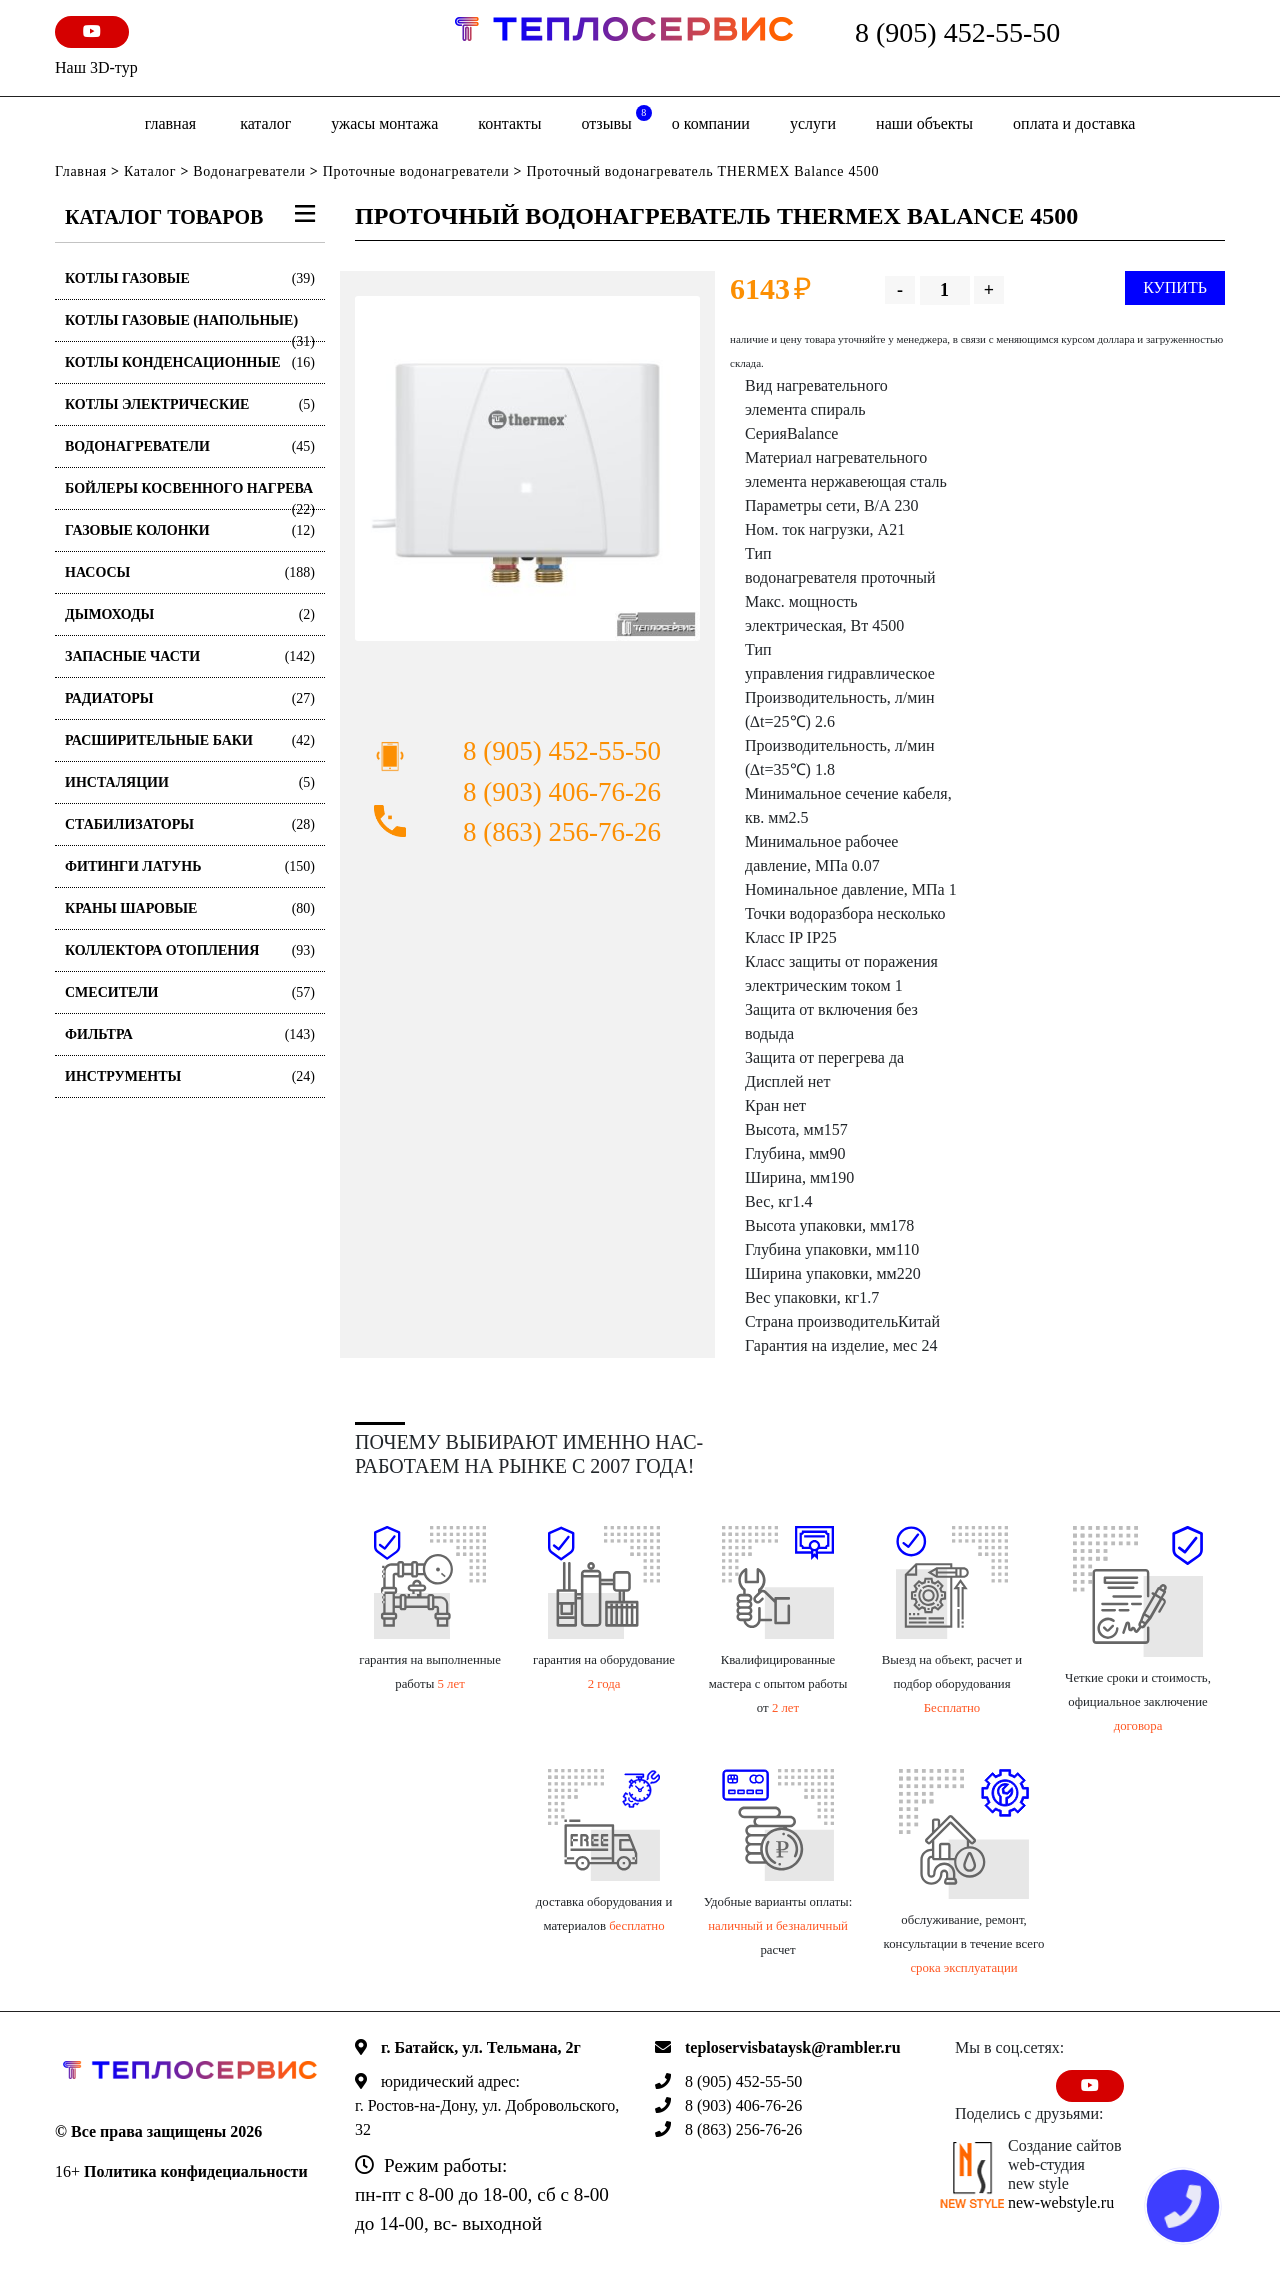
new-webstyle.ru (1061, 2202)
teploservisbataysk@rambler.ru (793, 2047)
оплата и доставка (1074, 123)
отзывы (616, 118)
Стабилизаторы (190, 824)
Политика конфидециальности (196, 2171)
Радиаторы (190, 698)
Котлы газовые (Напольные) (190, 327)
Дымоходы (190, 614)
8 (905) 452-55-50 (957, 32)
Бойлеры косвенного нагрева (190, 495)
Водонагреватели (249, 171)
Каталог (265, 123)
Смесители (190, 992)
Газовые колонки (190, 530)
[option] (527, 468)
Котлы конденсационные (190, 362)
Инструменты (190, 1076)
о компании (711, 123)
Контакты (509, 123)
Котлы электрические (190, 404)
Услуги (813, 123)
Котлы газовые (190, 278)
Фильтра (190, 1034)
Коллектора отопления (190, 950)
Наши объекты (924, 123)
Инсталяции (190, 782)
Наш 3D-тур (96, 67)
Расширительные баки (190, 740)
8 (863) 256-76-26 (562, 832)
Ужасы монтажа (384, 123)
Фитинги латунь (190, 866)
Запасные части (190, 656)
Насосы (190, 572)
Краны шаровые (190, 908)
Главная (170, 123)
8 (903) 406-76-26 (562, 792)
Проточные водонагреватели (416, 171)
